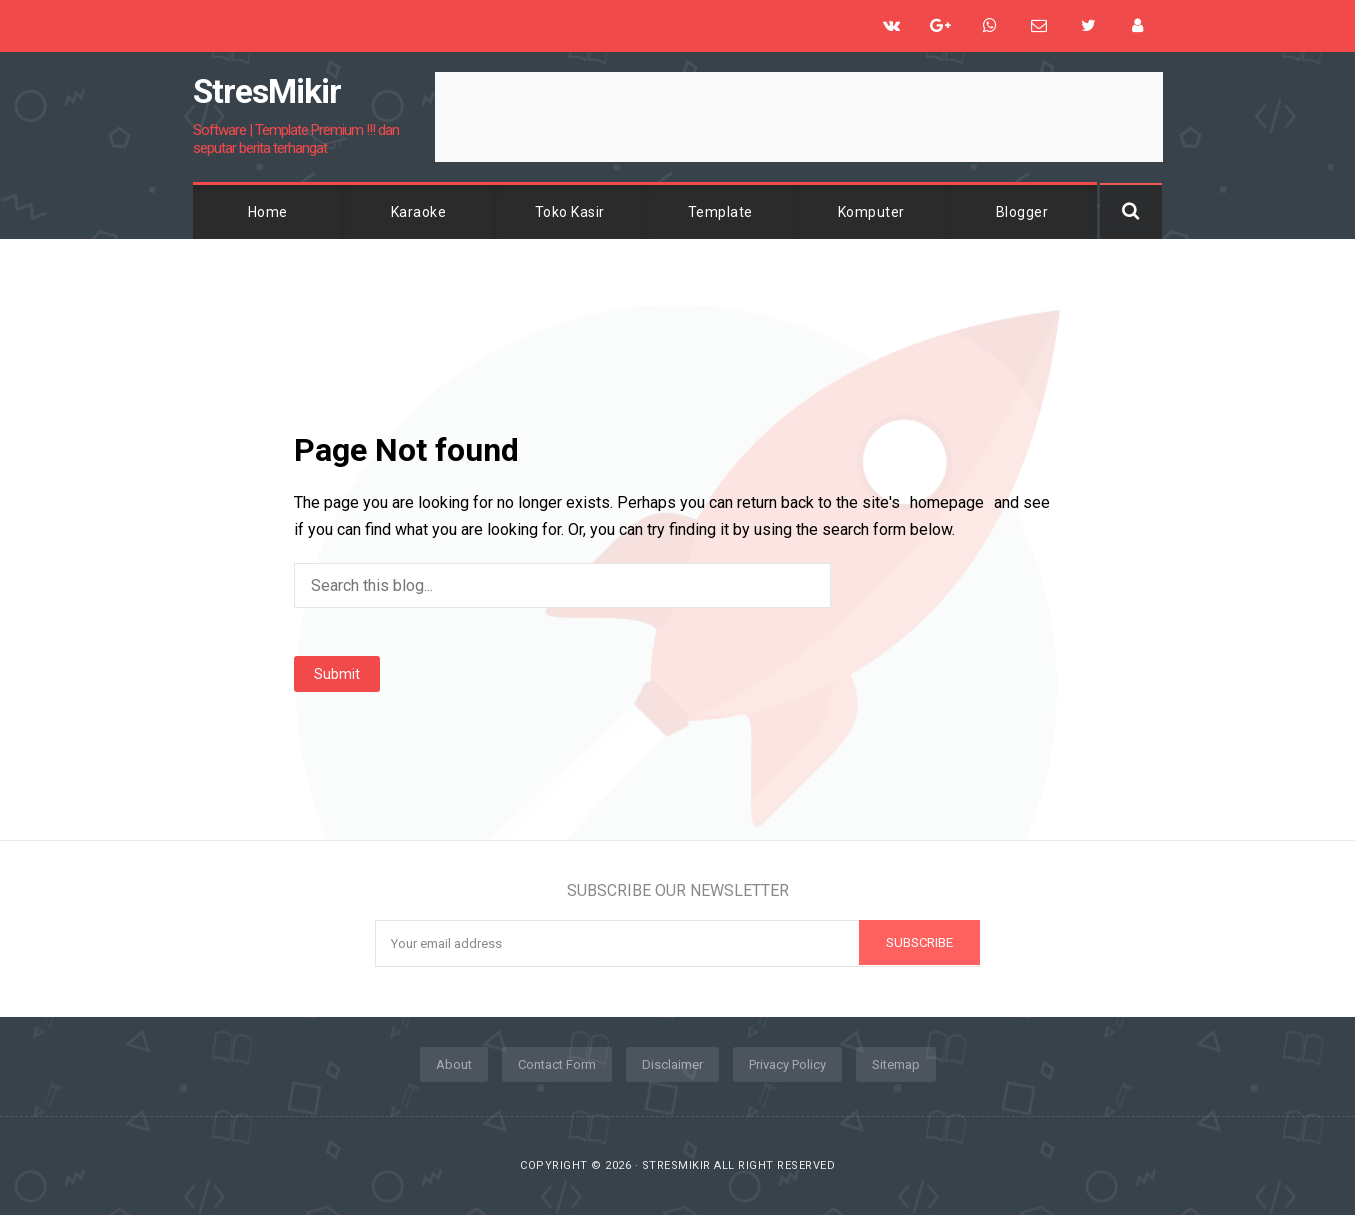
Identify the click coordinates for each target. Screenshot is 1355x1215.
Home (268, 212)
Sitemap (896, 1064)
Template (720, 212)
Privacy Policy (787, 1064)
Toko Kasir (570, 212)
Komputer (871, 212)
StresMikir (676, 1165)
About (454, 1064)
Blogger (1022, 212)
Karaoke (419, 212)
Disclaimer (672, 1064)
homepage (947, 502)
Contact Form (557, 1064)
